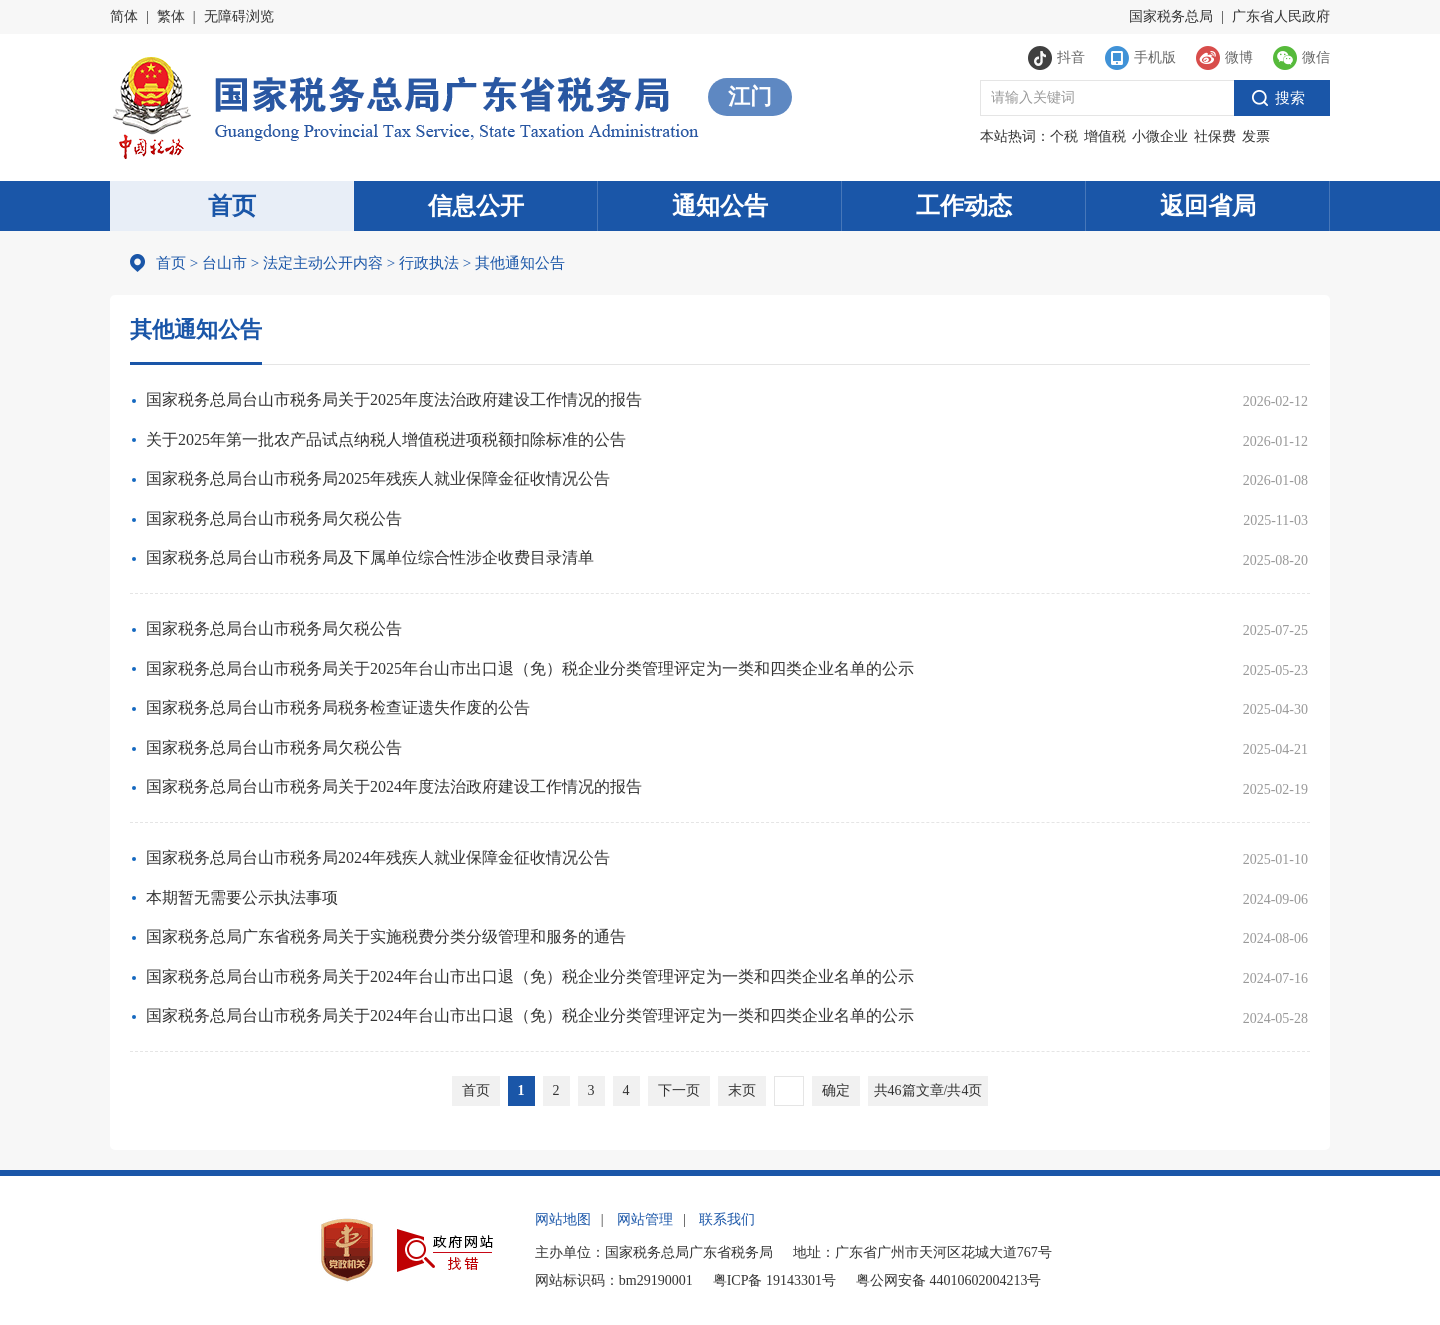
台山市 (224, 263)
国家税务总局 (1171, 16)
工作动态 (964, 206)
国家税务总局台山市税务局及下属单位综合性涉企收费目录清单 (370, 557)
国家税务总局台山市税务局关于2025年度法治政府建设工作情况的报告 (394, 399)
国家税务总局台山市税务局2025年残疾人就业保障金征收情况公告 (378, 478)
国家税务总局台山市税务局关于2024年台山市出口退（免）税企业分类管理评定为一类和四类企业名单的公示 (530, 976)
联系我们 (727, 1219)
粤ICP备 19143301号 (774, 1280)
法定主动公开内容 (323, 263)
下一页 (679, 1090)
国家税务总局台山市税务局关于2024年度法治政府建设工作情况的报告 (394, 786)
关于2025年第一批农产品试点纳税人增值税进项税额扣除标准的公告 (386, 439)
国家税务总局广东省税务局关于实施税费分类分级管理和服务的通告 (386, 936)
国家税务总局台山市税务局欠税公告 (274, 518)
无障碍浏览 (239, 16)
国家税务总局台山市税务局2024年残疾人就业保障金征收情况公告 (378, 857)
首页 (232, 206)
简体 (124, 16)
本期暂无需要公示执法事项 (242, 897)
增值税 (1105, 136)
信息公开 (476, 206)
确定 (836, 1090)
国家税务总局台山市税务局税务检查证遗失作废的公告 (338, 707)
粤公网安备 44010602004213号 (949, 1280)
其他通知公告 (514, 263)
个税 (1064, 136)
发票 (1256, 136)
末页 (742, 1090)
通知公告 (720, 206)
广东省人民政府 (1281, 16)
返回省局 (1208, 206)
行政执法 (423, 263)
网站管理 (645, 1219)
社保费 (1215, 136)
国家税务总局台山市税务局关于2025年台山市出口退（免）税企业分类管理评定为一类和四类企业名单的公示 (530, 668)
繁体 (171, 16)
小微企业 (1160, 136)
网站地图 (563, 1219)
